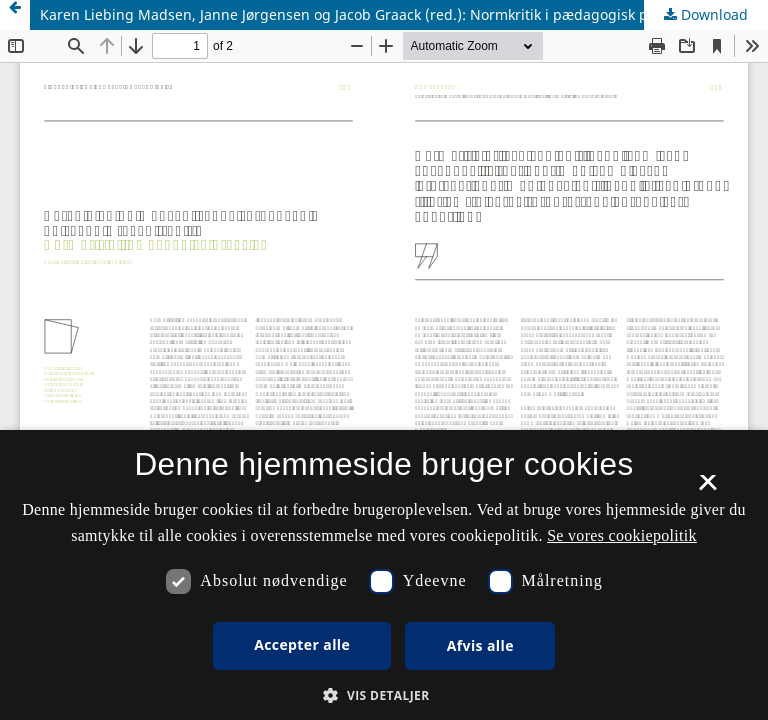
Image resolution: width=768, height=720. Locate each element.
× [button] (707, 489)
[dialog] (384, 575)
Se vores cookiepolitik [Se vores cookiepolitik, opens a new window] (622, 535)
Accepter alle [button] (302, 644)
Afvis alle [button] (480, 645)
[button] (383, 695)
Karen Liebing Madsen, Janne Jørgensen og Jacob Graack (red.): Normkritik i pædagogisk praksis (363, 14)
